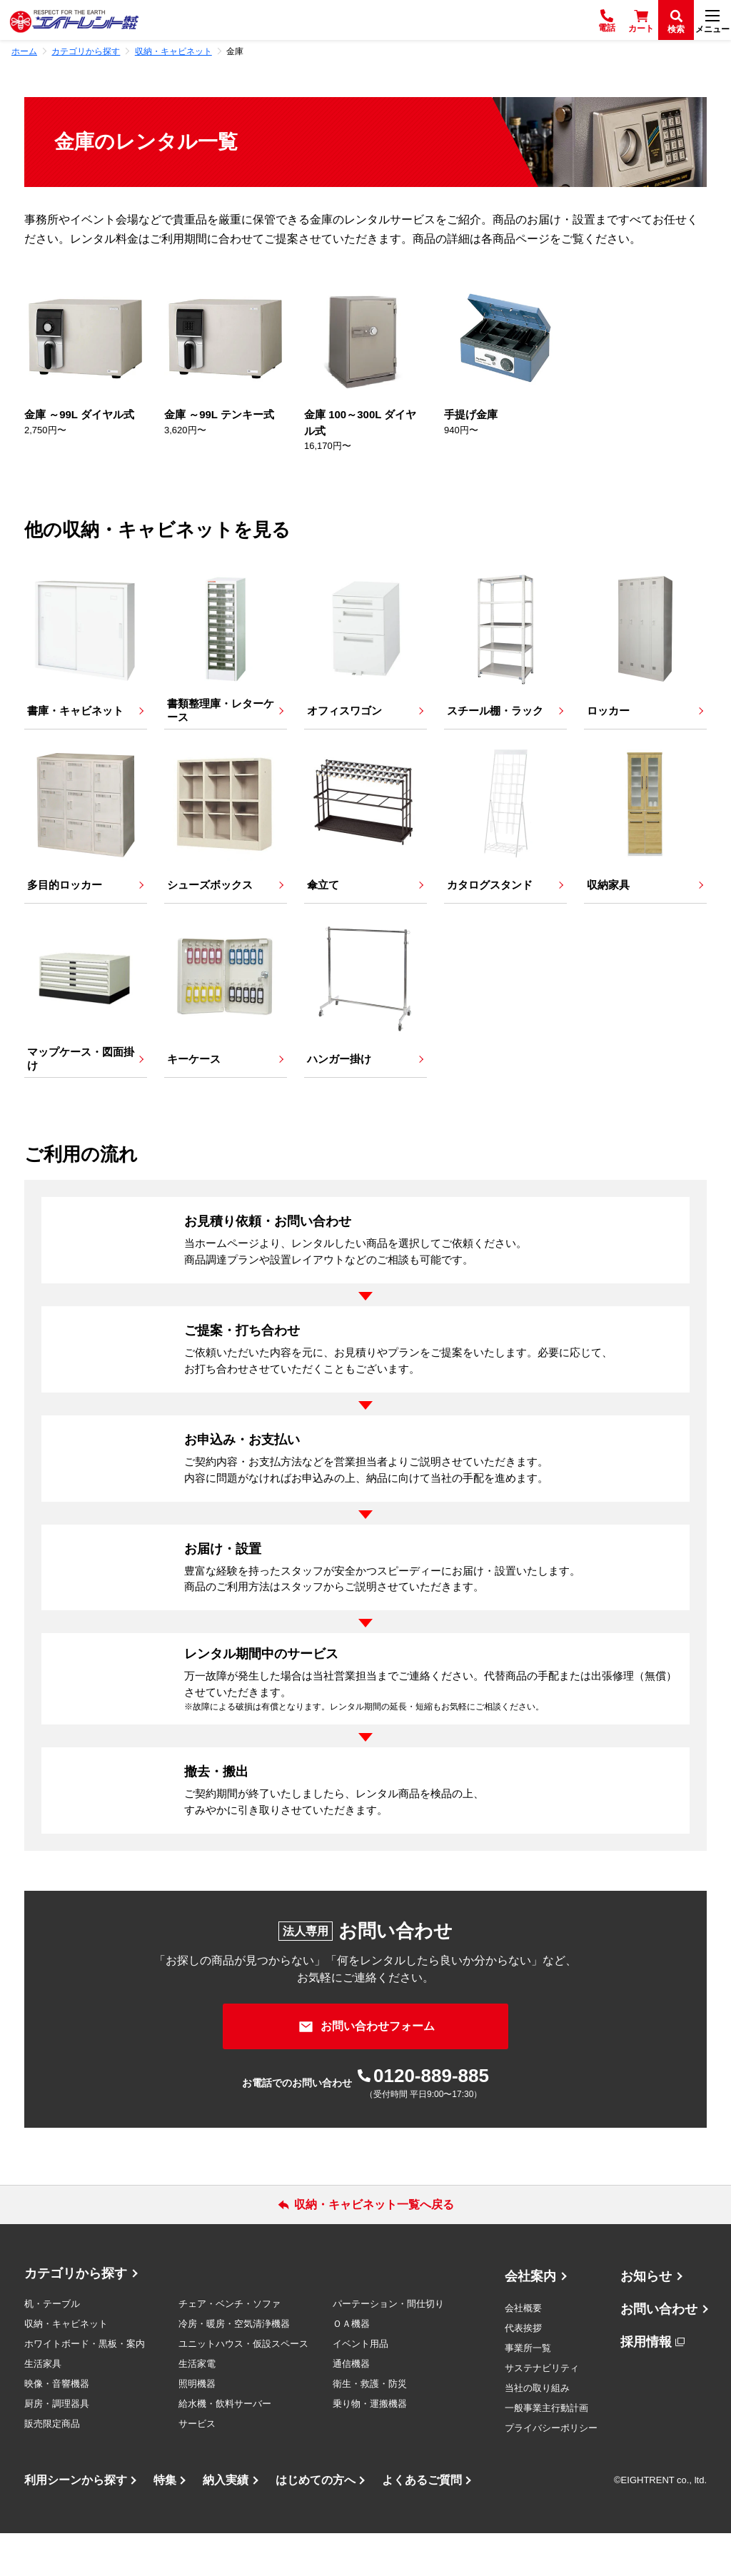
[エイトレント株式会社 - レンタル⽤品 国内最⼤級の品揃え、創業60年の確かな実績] (74, 20)
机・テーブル (52, 2346)
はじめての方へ (316, 2523)
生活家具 (42, 2406)
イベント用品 (360, 2386)
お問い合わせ (658, 2352)
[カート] (641, 20)
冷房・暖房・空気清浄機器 (234, 2366)
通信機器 (351, 2406)
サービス (197, 2466)
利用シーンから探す (75, 2523)
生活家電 (197, 2406)
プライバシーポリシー (551, 2470)
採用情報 (646, 2385)
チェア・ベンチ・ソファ (229, 2346)
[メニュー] (712, 20)
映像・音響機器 (56, 2426)
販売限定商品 (52, 2466)
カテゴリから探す (75, 2316)
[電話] (607, 20)
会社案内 (530, 2319)
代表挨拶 (523, 2370)
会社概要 (523, 2350)
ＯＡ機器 (351, 2366)
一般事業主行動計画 (546, 2450)
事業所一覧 (528, 2390)
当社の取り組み (537, 2430)
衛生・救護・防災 (370, 2426)
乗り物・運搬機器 (370, 2446)
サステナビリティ (542, 2410)
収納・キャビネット (66, 2366)
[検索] (676, 20)
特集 (164, 2523)
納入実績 (225, 2523)
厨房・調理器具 (56, 2446)
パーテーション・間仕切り (388, 2346)
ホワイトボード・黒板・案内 (84, 2386)
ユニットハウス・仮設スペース (243, 2386)
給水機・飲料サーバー (224, 2446)
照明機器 (197, 2426)
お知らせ (646, 2319)
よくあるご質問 (422, 2523)
